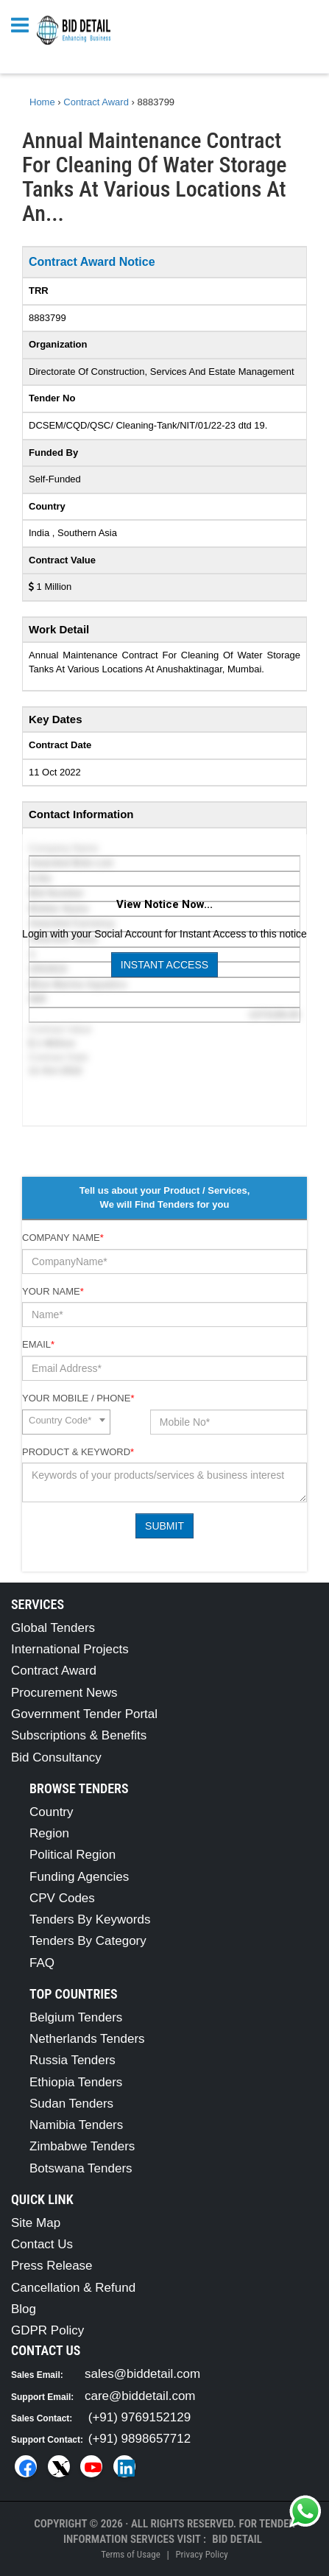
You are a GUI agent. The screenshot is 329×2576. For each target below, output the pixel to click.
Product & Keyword (78, 1451)
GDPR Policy (47, 2330)
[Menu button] (23, 24)
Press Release (52, 2266)
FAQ (41, 1963)
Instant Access (164, 965)
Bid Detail (237, 2539)
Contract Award (53, 1671)
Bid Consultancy (56, 1757)
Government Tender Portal (84, 1714)
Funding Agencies (79, 1877)
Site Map (35, 2223)
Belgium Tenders (75, 2017)
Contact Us (42, 2244)
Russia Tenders (72, 2060)
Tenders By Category (87, 1941)
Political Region (72, 1855)
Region (49, 1833)
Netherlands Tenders (87, 2039)
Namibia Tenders (76, 2125)
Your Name (53, 1291)
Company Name (63, 1237)
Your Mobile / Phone (78, 1398)
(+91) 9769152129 (139, 2417)
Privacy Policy (201, 2554)
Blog (23, 2309)
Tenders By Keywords (89, 1919)
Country (51, 1812)
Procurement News (64, 1693)
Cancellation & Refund (73, 2288)
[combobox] (66, 1422)
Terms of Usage (130, 2554)
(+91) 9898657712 (139, 2439)
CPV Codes (62, 1898)
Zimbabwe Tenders (82, 2146)
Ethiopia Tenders (75, 2082)
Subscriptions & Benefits (78, 1735)
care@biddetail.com (140, 2396)
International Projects (70, 1649)
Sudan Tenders (71, 2104)
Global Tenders (53, 1628)
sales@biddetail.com (142, 2374)
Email (38, 1344)
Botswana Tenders (80, 2168)
